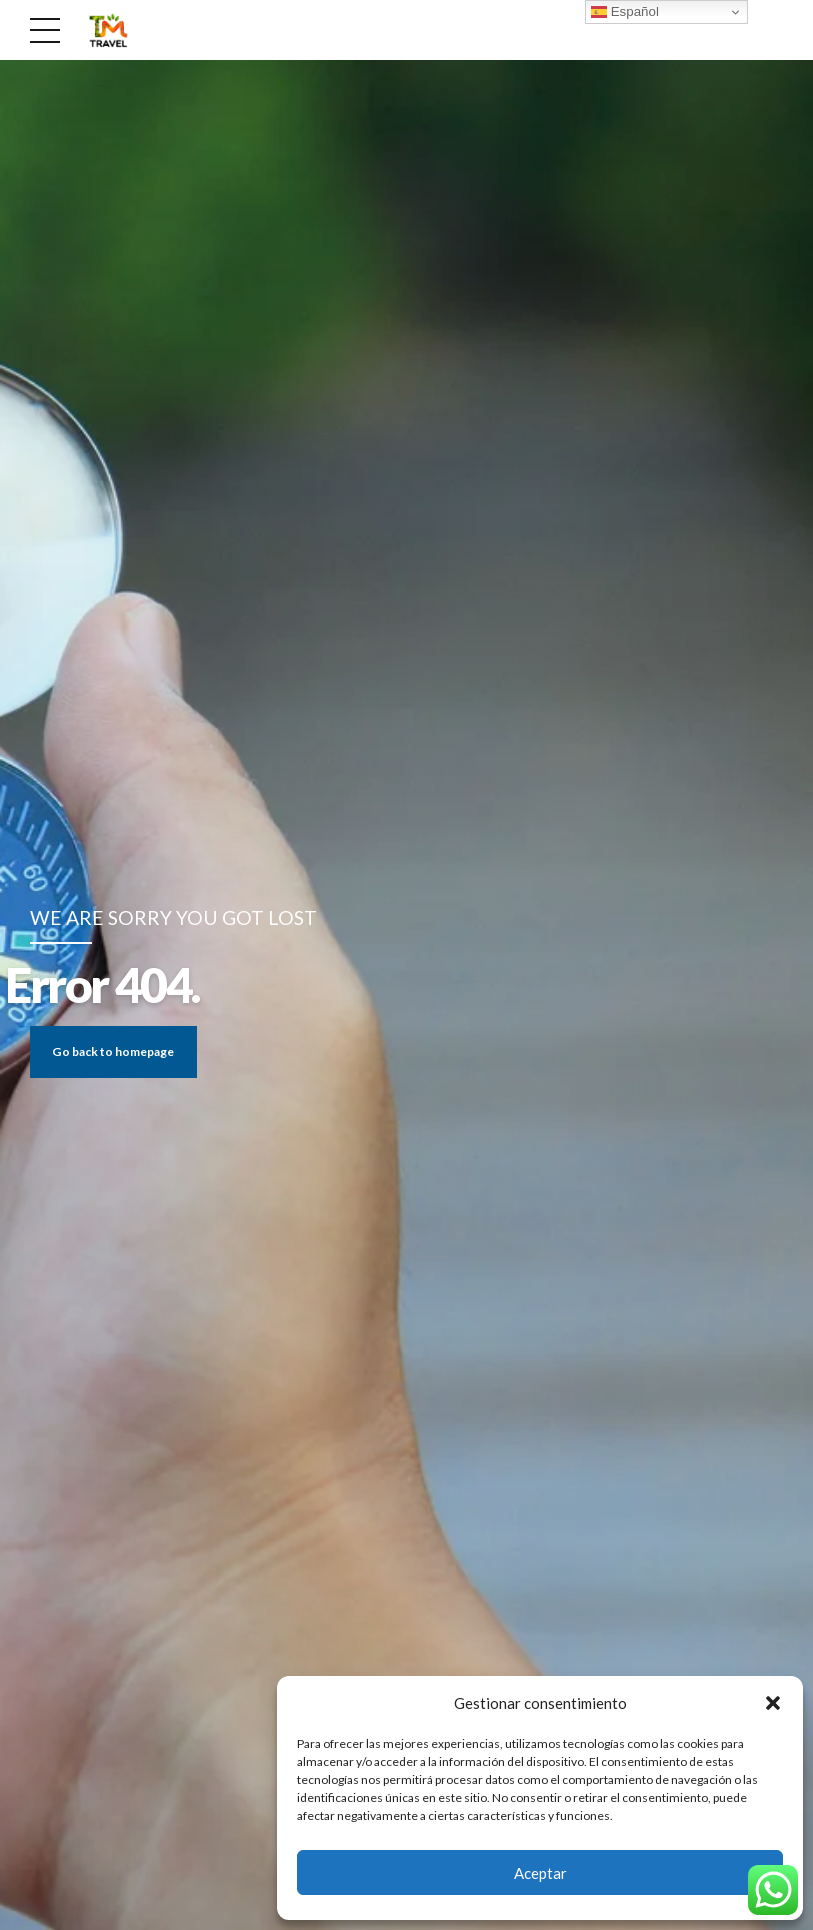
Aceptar (540, 1873)
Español (625, 12)
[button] (773, 1703)
